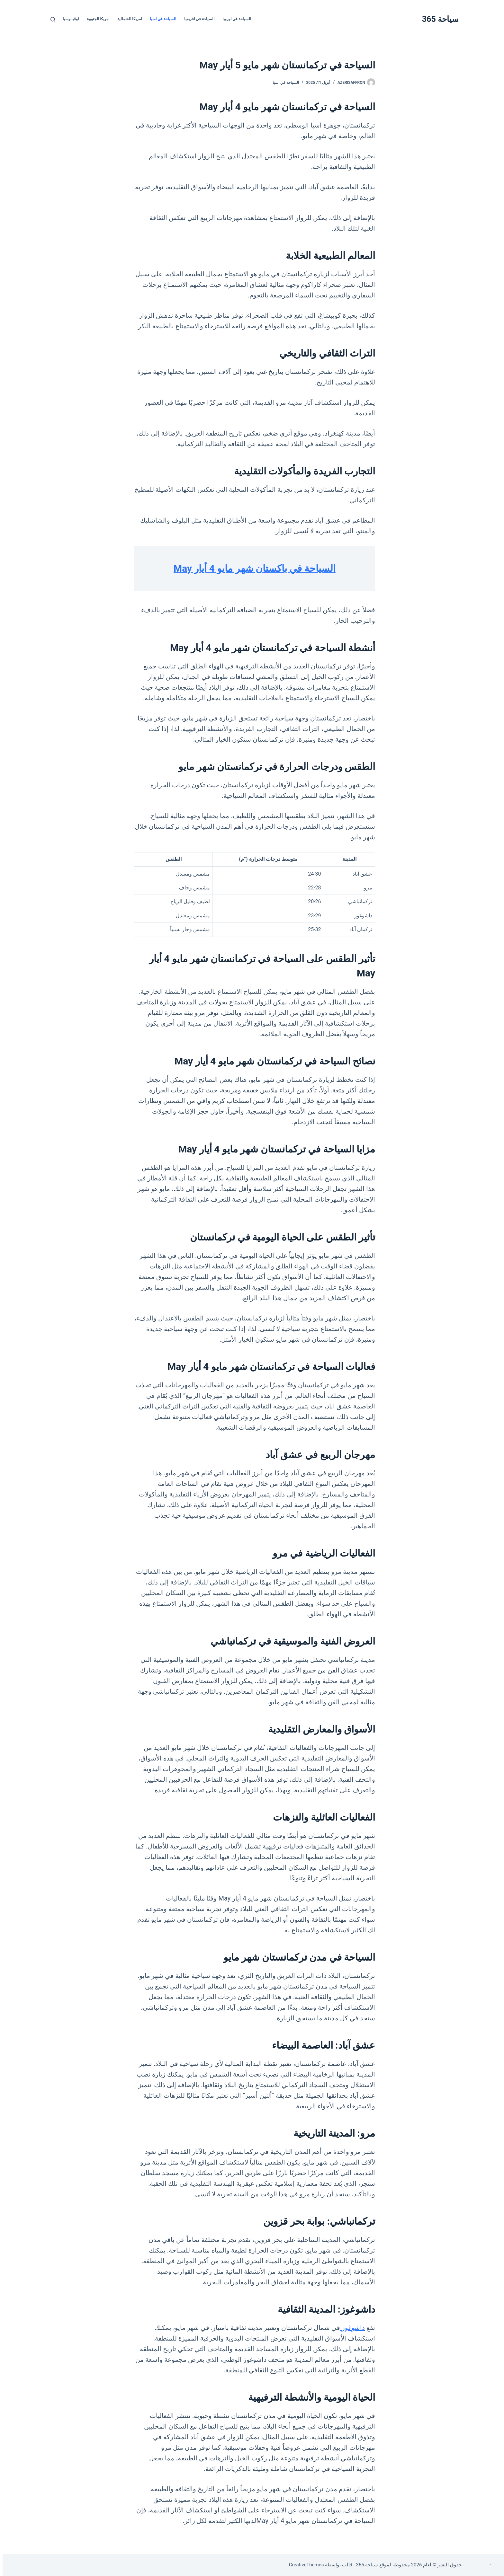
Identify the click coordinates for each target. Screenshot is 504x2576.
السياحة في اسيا (160, 19)
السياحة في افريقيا (197, 19)
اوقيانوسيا (68, 19)
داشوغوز (350, 2328)
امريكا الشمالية (127, 19)
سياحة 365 (437, 19)
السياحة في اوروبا (234, 19)
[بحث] (50, 19)
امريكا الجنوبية (95, 19)
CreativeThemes (303, 2565)
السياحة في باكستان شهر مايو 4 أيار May (252, 568)
